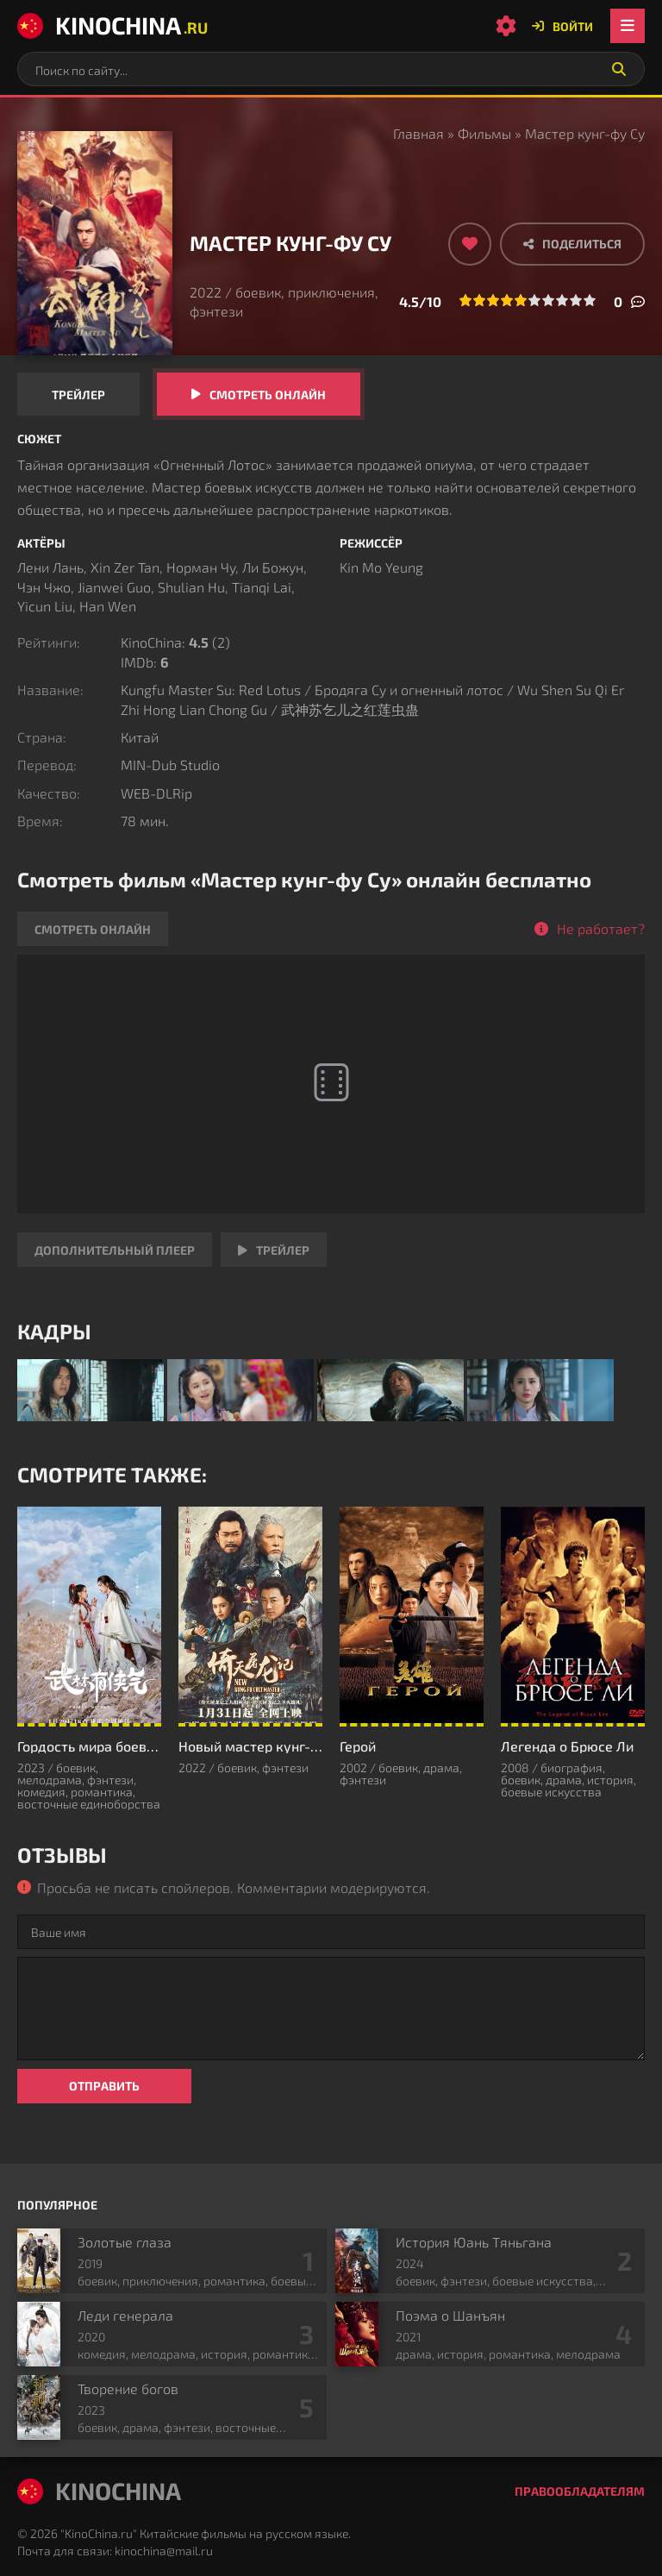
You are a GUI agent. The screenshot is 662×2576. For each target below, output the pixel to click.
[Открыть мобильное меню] (627, 26)
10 (589, 300)
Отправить (104, 2085)
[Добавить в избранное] (469, 244)
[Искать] (619, 69)
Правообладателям (580, 2491)
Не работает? (601, 928)
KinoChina (112, 25)
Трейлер (78, 394)
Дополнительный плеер (114, 1250)
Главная (418, 133)
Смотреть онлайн (267, 394)
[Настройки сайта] (506, 26)
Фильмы (484, 133)
